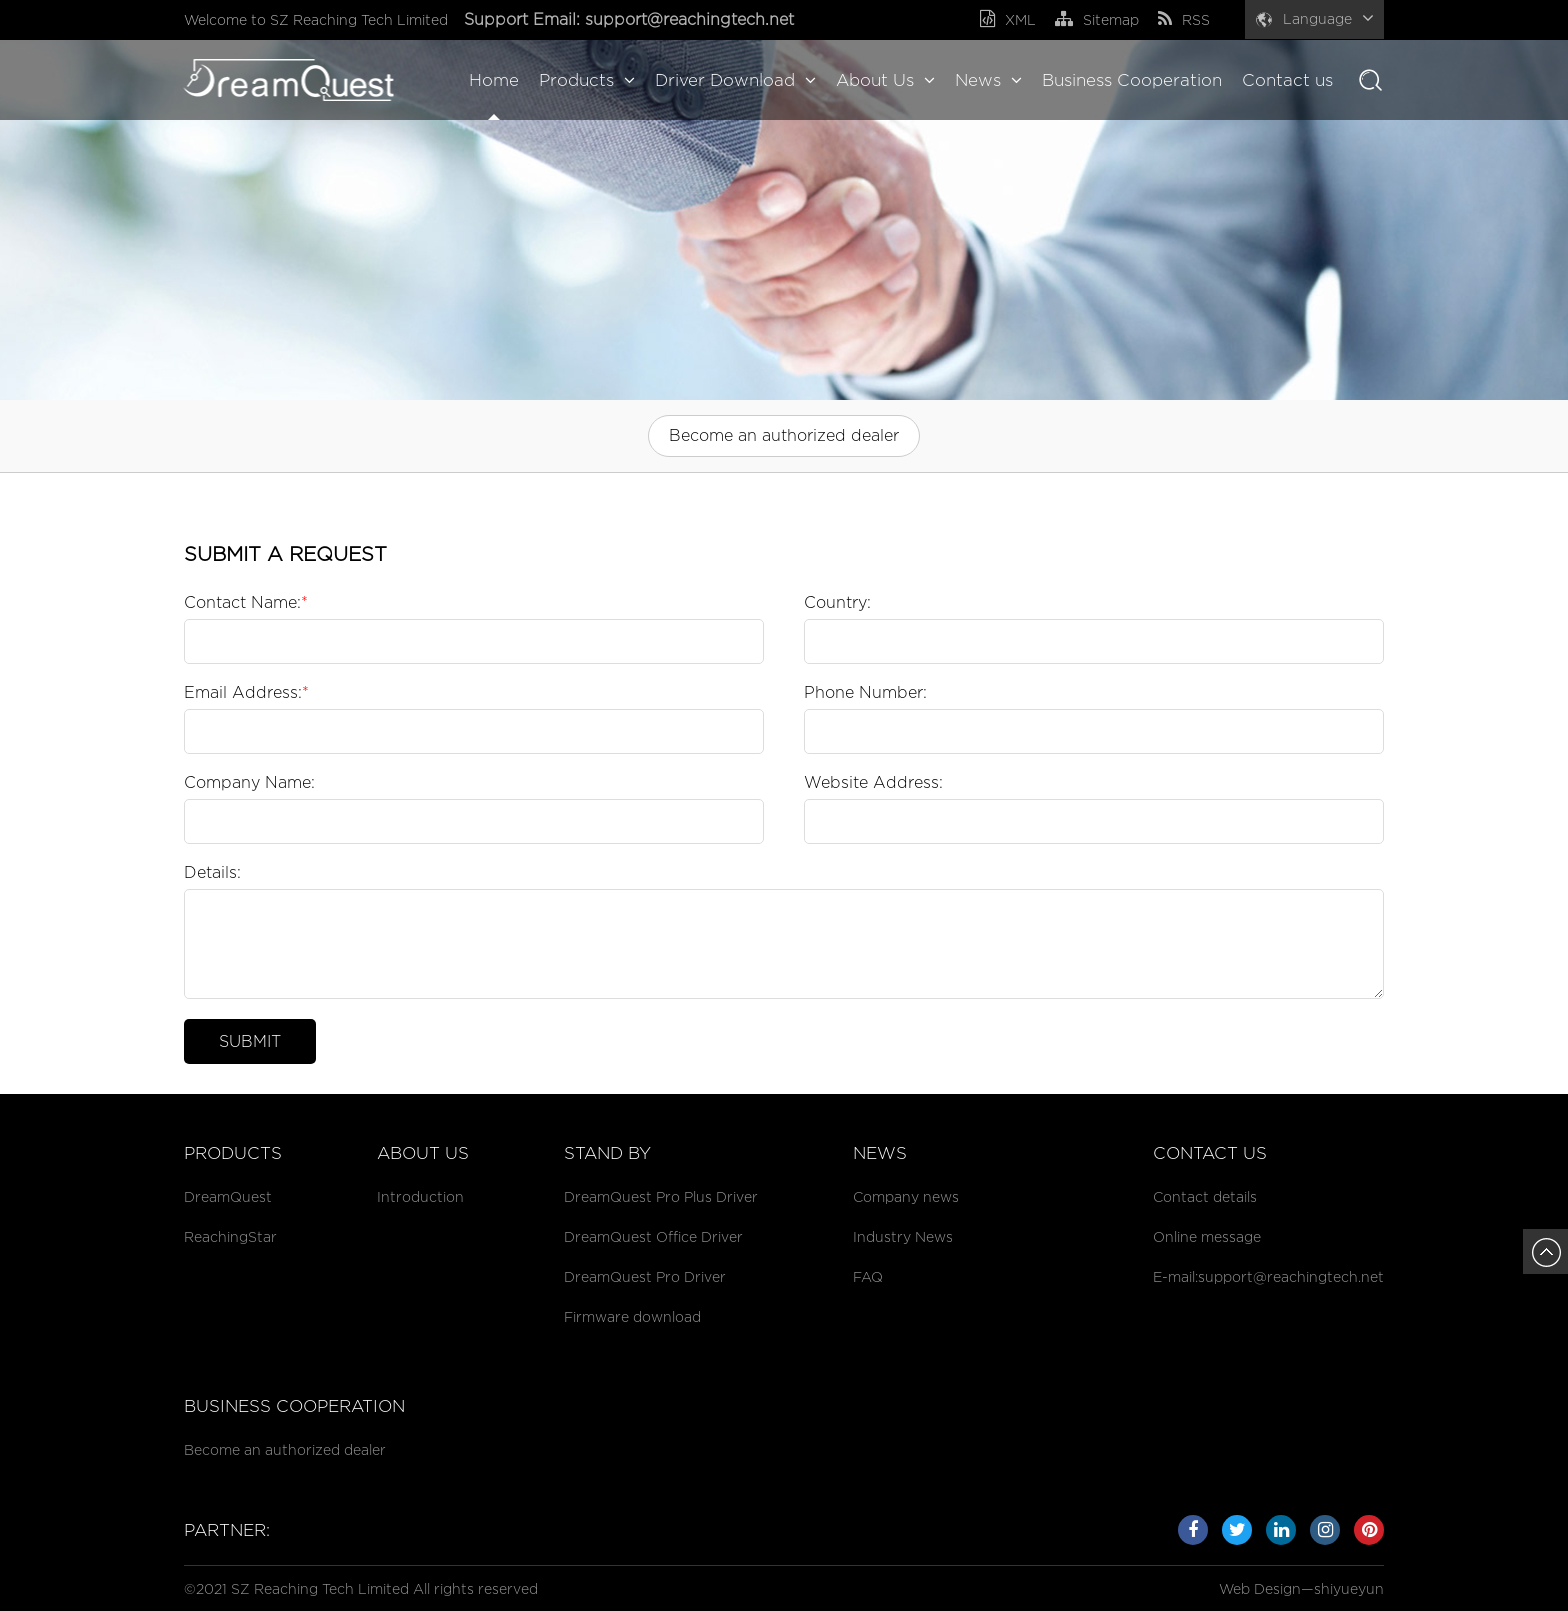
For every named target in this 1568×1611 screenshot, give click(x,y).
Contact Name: (246, 602)
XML (1008, 19)
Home (494, 80)
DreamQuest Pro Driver (645, 1276)
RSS (1184, 19)
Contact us (1287, 80)
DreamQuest (228, 1196)
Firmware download (632, 1316)
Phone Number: (865, 692)
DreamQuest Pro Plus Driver (661, 1196)
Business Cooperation (1132, 80)
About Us (885, 80)
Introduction (420, 1196)
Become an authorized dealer (784, 435)
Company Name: (249, 782)
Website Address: (873, 782)
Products (587, 80)
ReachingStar (230, 1236)
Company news (906, 1196)
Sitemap (1097, 19)
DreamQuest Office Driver (653, 1236)
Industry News (903, 1236)
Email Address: (246, 692)
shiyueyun (1349, 1588)
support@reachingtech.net (692, 19)
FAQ (868, 1276)
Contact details (1205, 1196)
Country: (837, 602)
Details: (212, 872)
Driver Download (735, 80)
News (988, 80)
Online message (1207, 1236)
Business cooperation (294, 1406)
